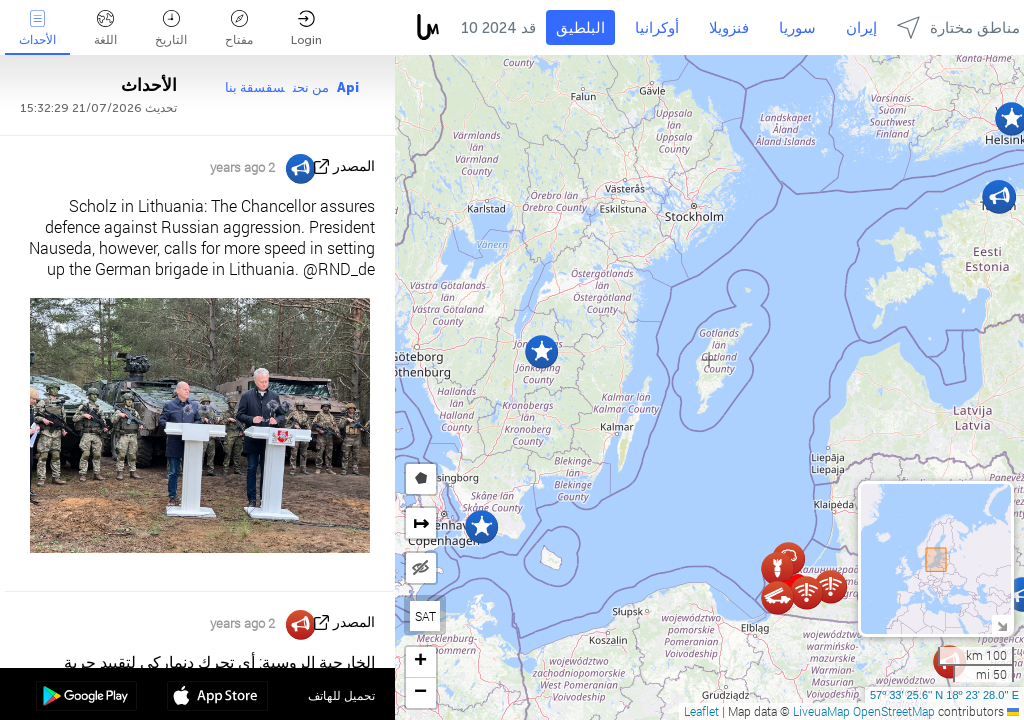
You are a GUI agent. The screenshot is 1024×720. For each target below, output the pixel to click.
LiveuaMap (821, 711)
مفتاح (239, 28)
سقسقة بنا (255, 87)
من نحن (311, 87)
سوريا (797, 28)
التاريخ (171, 28)
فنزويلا (729, 28)
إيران (861, 28)
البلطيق (580, 28)
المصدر (354, 166)
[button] (541, 351)
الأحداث (37, 28)
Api (348, 87)
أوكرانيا (657, 28)
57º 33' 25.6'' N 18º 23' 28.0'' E (944, 695)
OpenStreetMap (894, 711)
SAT (425, 616)
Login (306, 28)
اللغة (105, 28)
